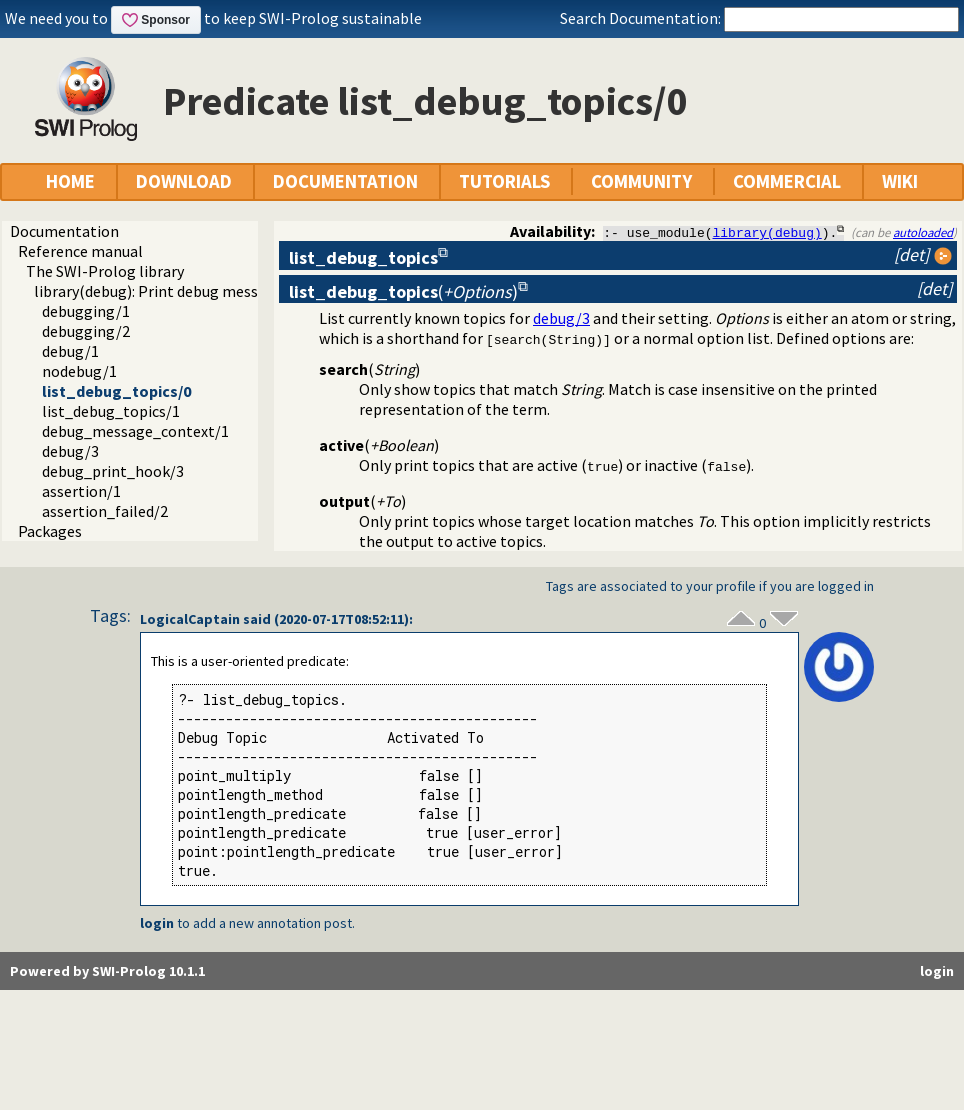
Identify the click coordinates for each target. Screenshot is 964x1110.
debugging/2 (86, 331)
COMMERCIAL (787, 181)
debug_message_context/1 (135, 431)
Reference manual (80, 251)
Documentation (64, 231)
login (157, 923)
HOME (70, 181)
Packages (50, 531)
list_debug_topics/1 (111, 411)
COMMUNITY (641, 181)
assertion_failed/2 (105, 511)
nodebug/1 (79, 371)
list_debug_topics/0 (116, 391)
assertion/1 (81, 491)
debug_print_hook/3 (113, 471)
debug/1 (70, 351)
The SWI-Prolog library (105, 271)
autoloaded (923, 232)
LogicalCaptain (190, 619)
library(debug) (767, 232)
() (403, 291)
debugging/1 (86, 311)
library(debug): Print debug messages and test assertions (229, 291)
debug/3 (70, 451)
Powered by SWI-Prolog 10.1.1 (107, 971)
